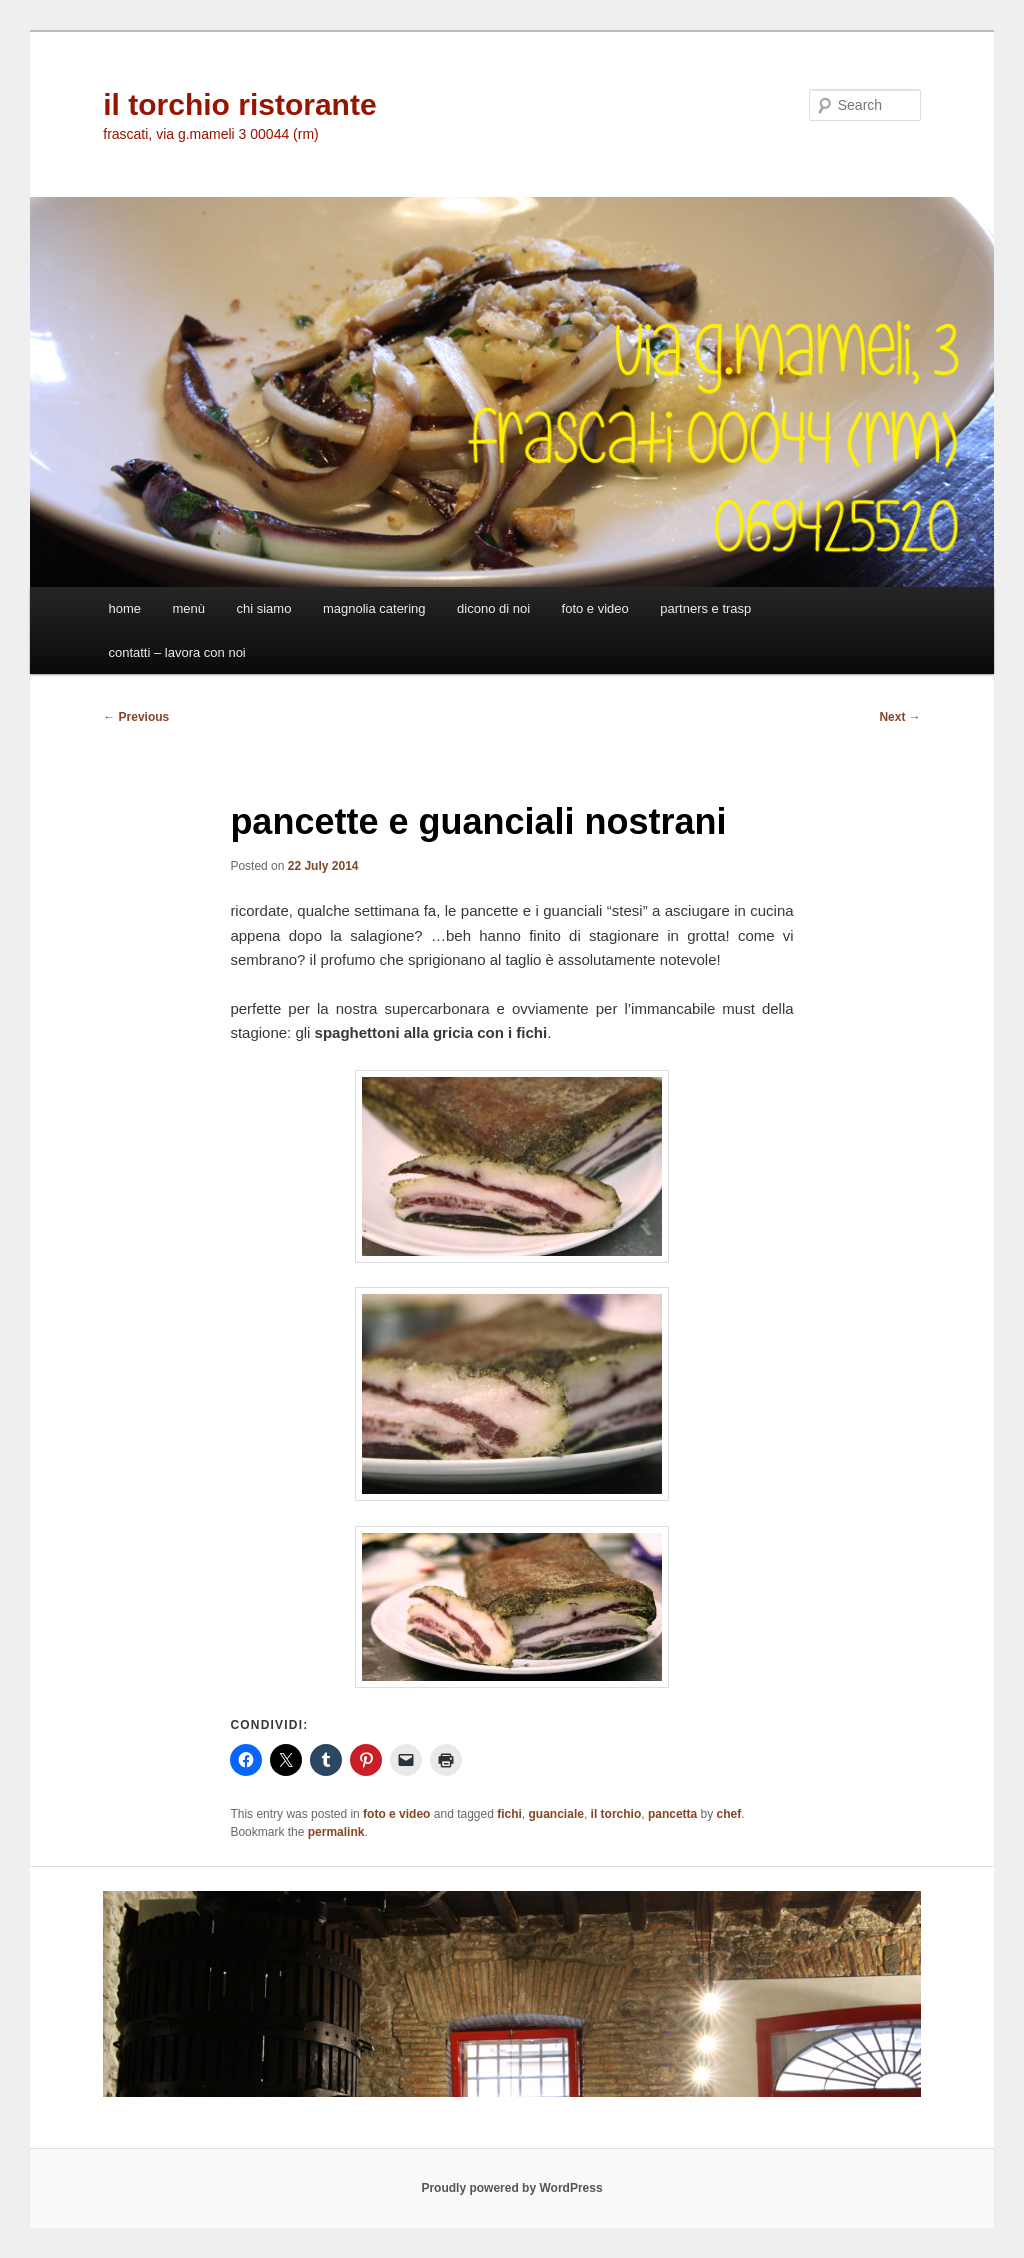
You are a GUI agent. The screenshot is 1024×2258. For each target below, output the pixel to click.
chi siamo (264, 608)
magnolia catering (374, 608)
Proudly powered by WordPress (511, 2188)
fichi (509, 1814)
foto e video (595, 608)
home (124, 608)
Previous (136, 717)
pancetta (672, 1814)
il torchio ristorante (239, 104)
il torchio (616, 1814)
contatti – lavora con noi (176, 652)
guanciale (556, 1814)
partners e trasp (705, 608)
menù (188, 608)
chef (729, 1814)
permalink (336, 1832)
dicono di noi (493, 608)
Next (899, 717)
